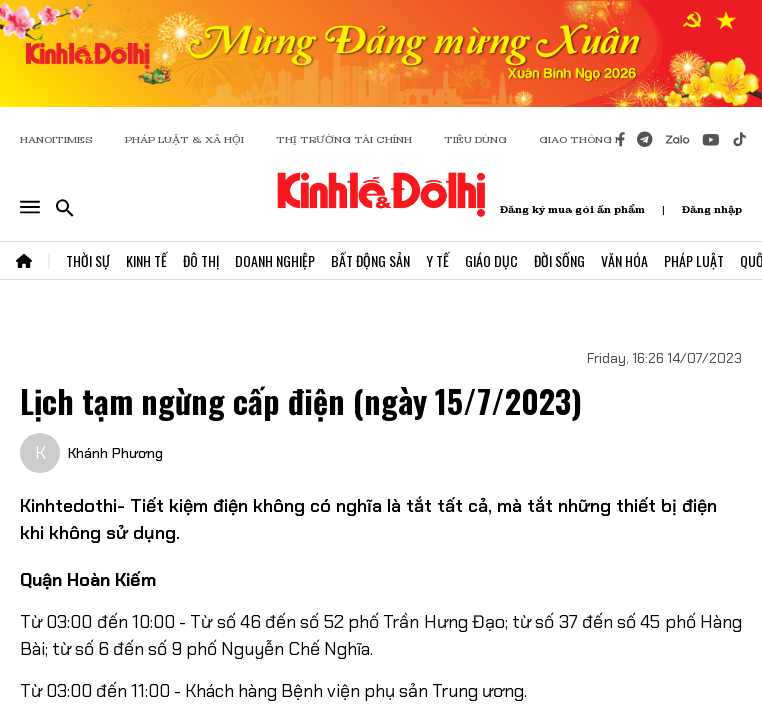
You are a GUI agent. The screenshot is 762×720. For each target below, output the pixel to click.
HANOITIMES (56, 139)
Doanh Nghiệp (275, 260)
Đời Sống (559, 260)
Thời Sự (88, 260)
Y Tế (437, 260)
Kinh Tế (146, 260)
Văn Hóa (624, 260)
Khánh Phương (115, 453)
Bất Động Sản (370, 260)
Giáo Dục (491, 260)
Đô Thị (201, 260)
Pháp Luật (694, 260)
